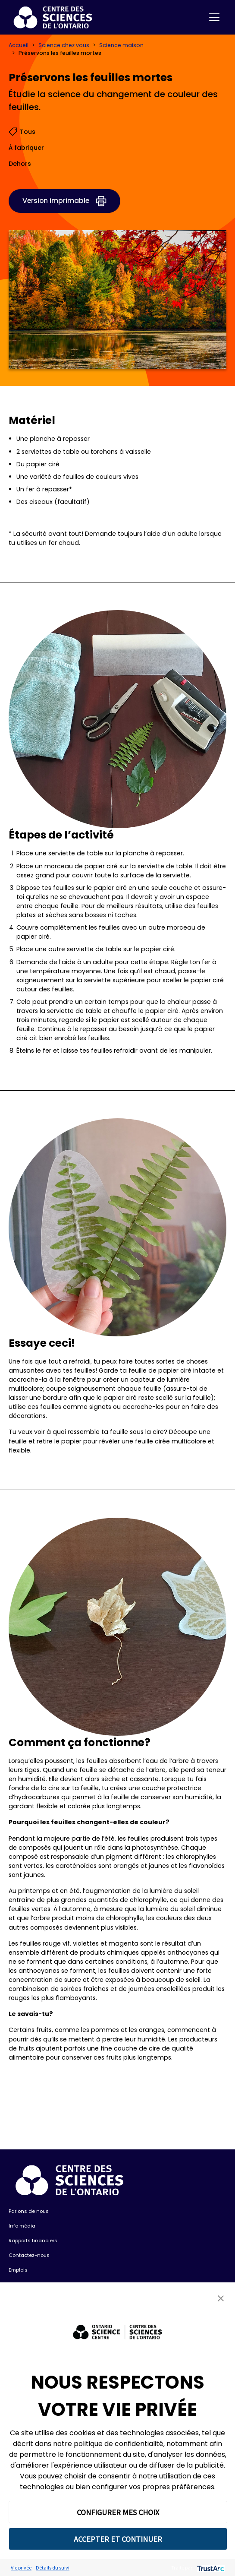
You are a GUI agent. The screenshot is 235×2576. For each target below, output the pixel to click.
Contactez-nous (29, 2255)
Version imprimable (55, 201)
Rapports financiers (33, 2240)
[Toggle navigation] (214, 17)
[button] (220, 2298)
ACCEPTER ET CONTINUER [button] (118, 2539)
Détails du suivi (52, 2567)
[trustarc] (210, 2567)
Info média (22, 2225)
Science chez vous (63, 45)
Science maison (121, 45)
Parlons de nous (29, 2211)
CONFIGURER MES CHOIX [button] (118, 2512)
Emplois (18, 2269)
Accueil (18, 45)
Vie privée (21, 2567)
